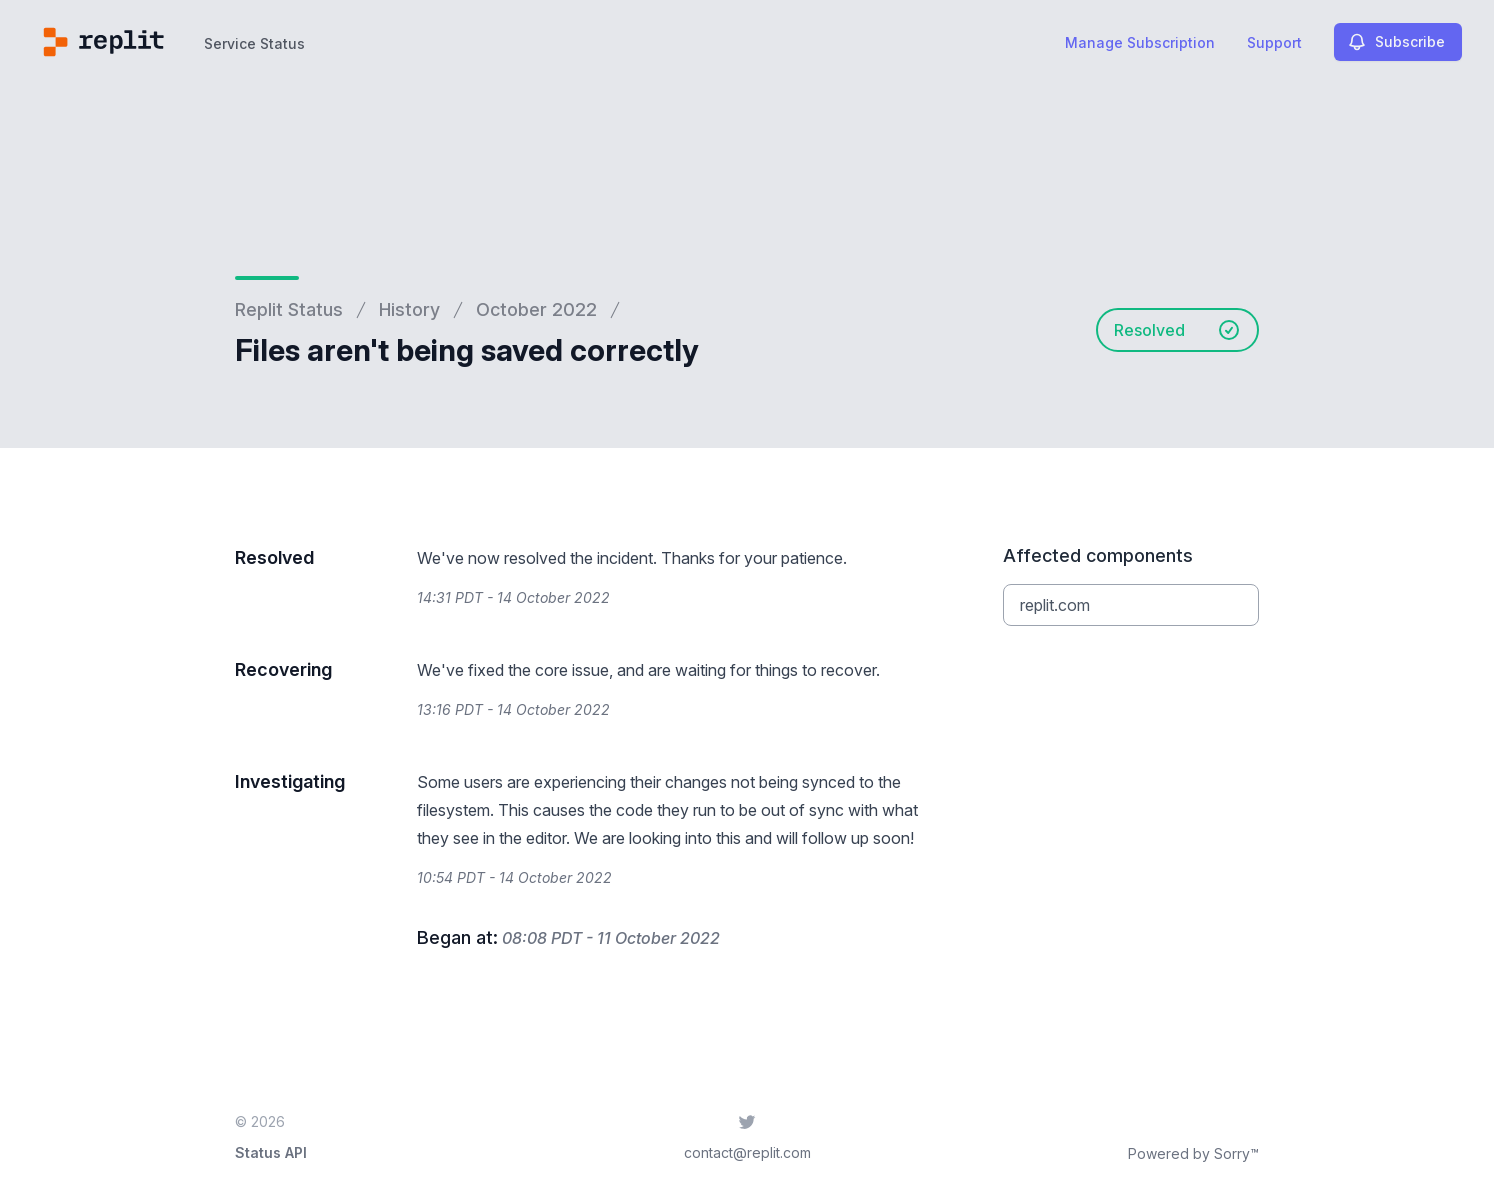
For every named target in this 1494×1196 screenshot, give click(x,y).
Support (1274, 42)
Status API (271, 1152)
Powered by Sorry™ (1193, 1153)
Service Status (254, 43)
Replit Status (289, 309)
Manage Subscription (1140, 42)
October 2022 (536, 309)
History (409, 309)
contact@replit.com (747, 1152)
